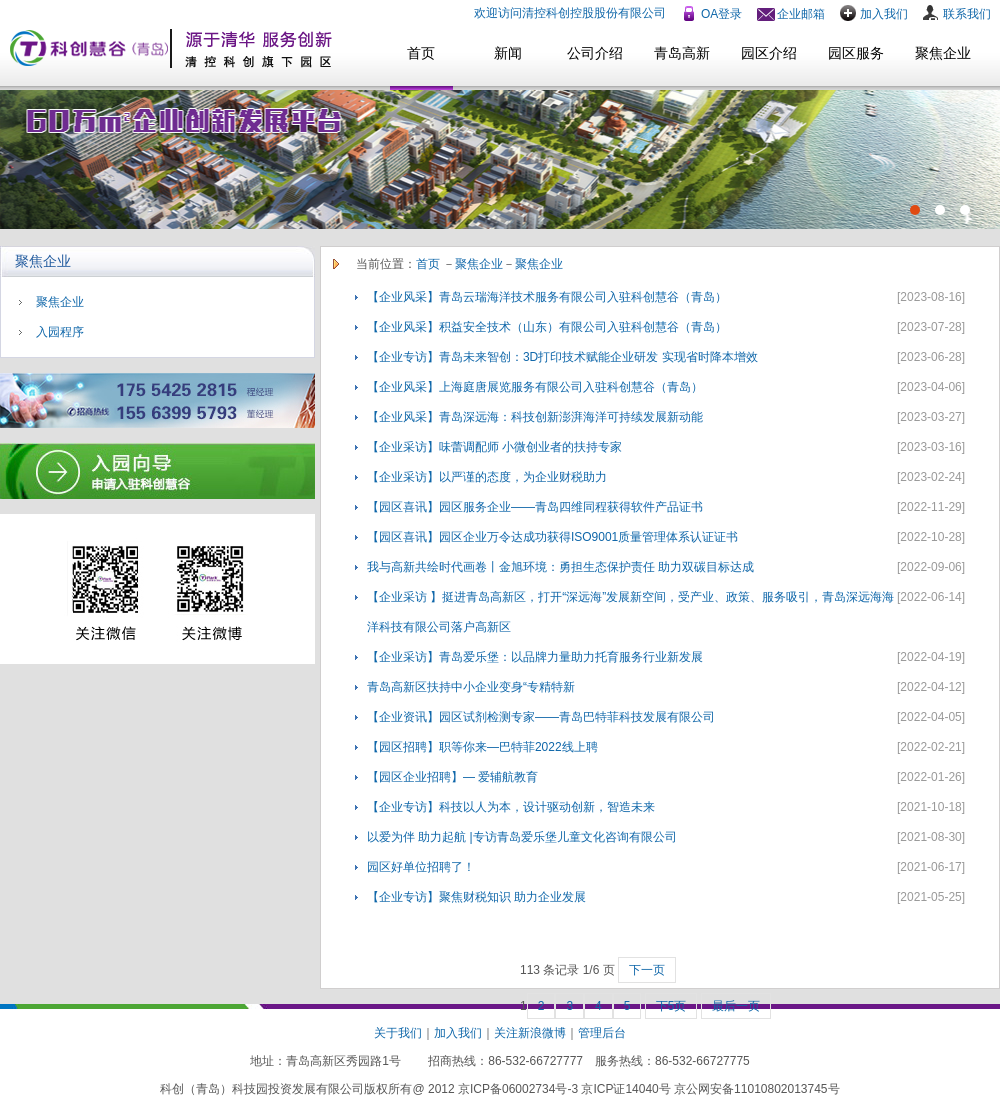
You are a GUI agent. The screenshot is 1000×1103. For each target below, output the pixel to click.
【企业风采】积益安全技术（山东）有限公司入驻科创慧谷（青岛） (547, 327)
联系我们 (967, 14)
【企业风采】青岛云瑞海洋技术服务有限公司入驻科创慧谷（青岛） (547, 297)
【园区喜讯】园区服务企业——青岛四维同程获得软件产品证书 (535, 507)
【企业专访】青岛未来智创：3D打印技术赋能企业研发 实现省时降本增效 (562, 357)
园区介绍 (769, 53)
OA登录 (721, 14)
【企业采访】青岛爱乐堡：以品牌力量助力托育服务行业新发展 (535, 657)
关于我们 (398, 1033)
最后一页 (736, 1006)
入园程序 (60, 332)
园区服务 (856, 53)
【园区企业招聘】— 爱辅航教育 (452, 777)
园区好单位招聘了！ (421, 867)
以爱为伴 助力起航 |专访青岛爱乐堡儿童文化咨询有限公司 (522, 837)
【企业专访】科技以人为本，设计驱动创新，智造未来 (511, 807)
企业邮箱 (801, 14)
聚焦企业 (943, 53)
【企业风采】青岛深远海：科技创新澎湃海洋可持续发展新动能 (535, 417)
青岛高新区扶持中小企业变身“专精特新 (471, 687)
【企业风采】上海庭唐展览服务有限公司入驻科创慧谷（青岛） (535, 387)
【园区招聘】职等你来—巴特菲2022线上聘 (482, 747)
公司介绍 (595, 53)
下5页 (671, 1006)
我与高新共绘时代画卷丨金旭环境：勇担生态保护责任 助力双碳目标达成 (560, 567)
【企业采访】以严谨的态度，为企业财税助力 (487, 477)
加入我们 (884, 14)
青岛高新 (682, 53)
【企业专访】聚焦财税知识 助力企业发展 (476, 897)
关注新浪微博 (530, 1033)
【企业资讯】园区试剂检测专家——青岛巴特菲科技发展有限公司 (541, 717)
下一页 (647, 970)
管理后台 (602, 1033)
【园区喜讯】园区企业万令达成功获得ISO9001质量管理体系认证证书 (552, 537)
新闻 (508, 53)
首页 (421, 53)
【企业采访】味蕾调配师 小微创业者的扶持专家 (494, 447)
